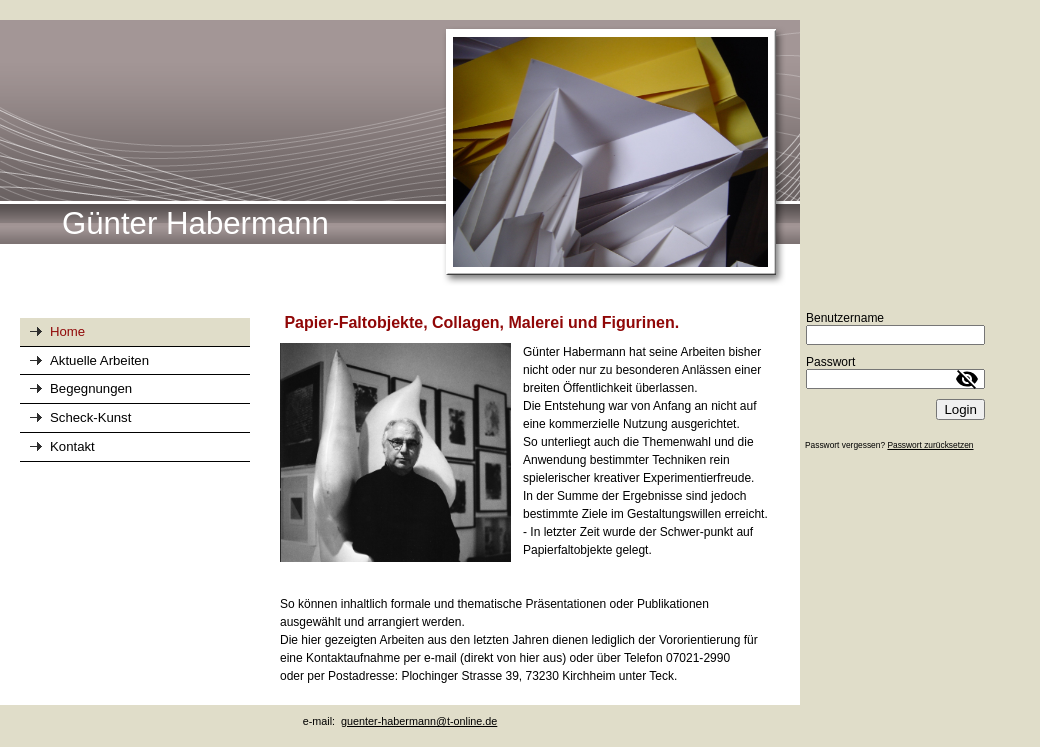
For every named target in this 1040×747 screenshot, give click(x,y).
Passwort (830, 362)
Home (67, 331)
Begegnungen (91, 388)
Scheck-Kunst (90, 417)
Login (960, 409)
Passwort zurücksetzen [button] (930, 445)
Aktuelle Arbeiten (99, 360)
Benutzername (845, 318)
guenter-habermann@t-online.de (419, 721)
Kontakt (72, 446)
